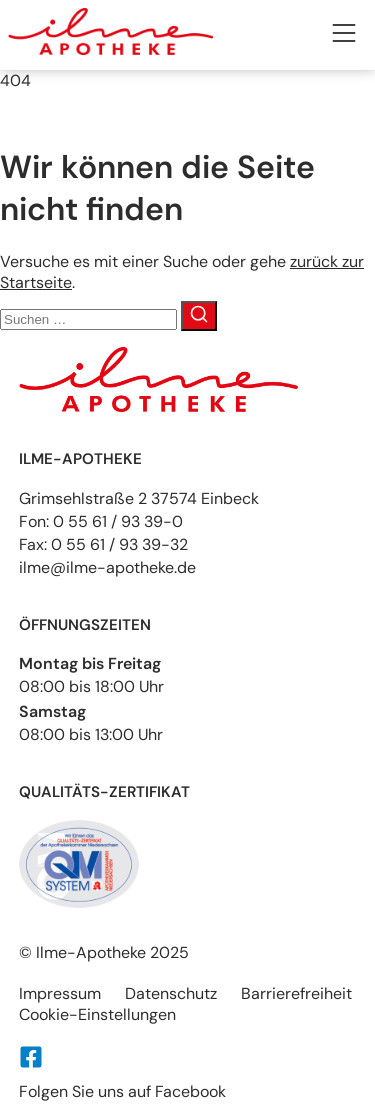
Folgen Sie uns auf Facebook (122, 1091)
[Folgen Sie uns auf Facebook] (31, 1057)
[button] (344, 35)
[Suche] (199, 316)
